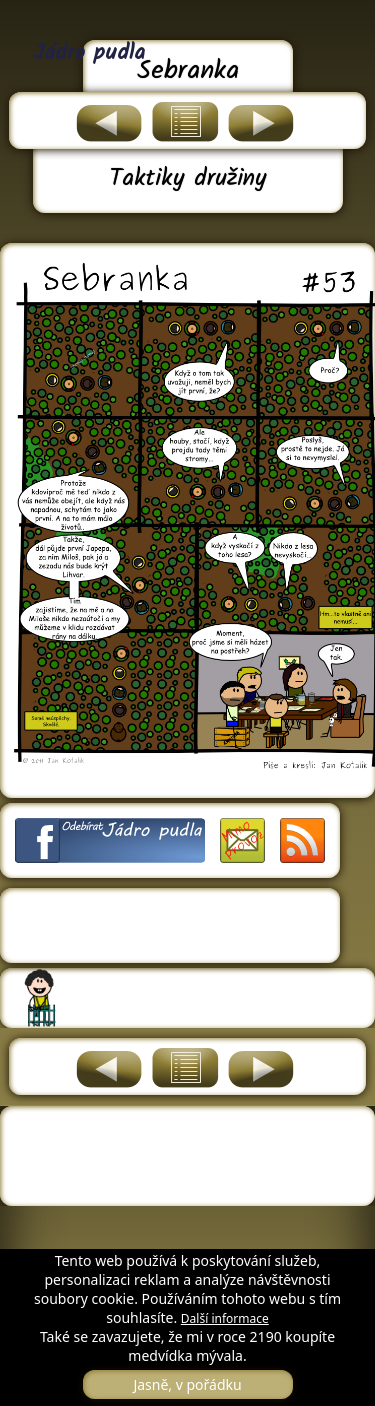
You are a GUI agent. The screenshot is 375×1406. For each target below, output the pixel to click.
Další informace (225, 1318)
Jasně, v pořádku (187, 1384)
